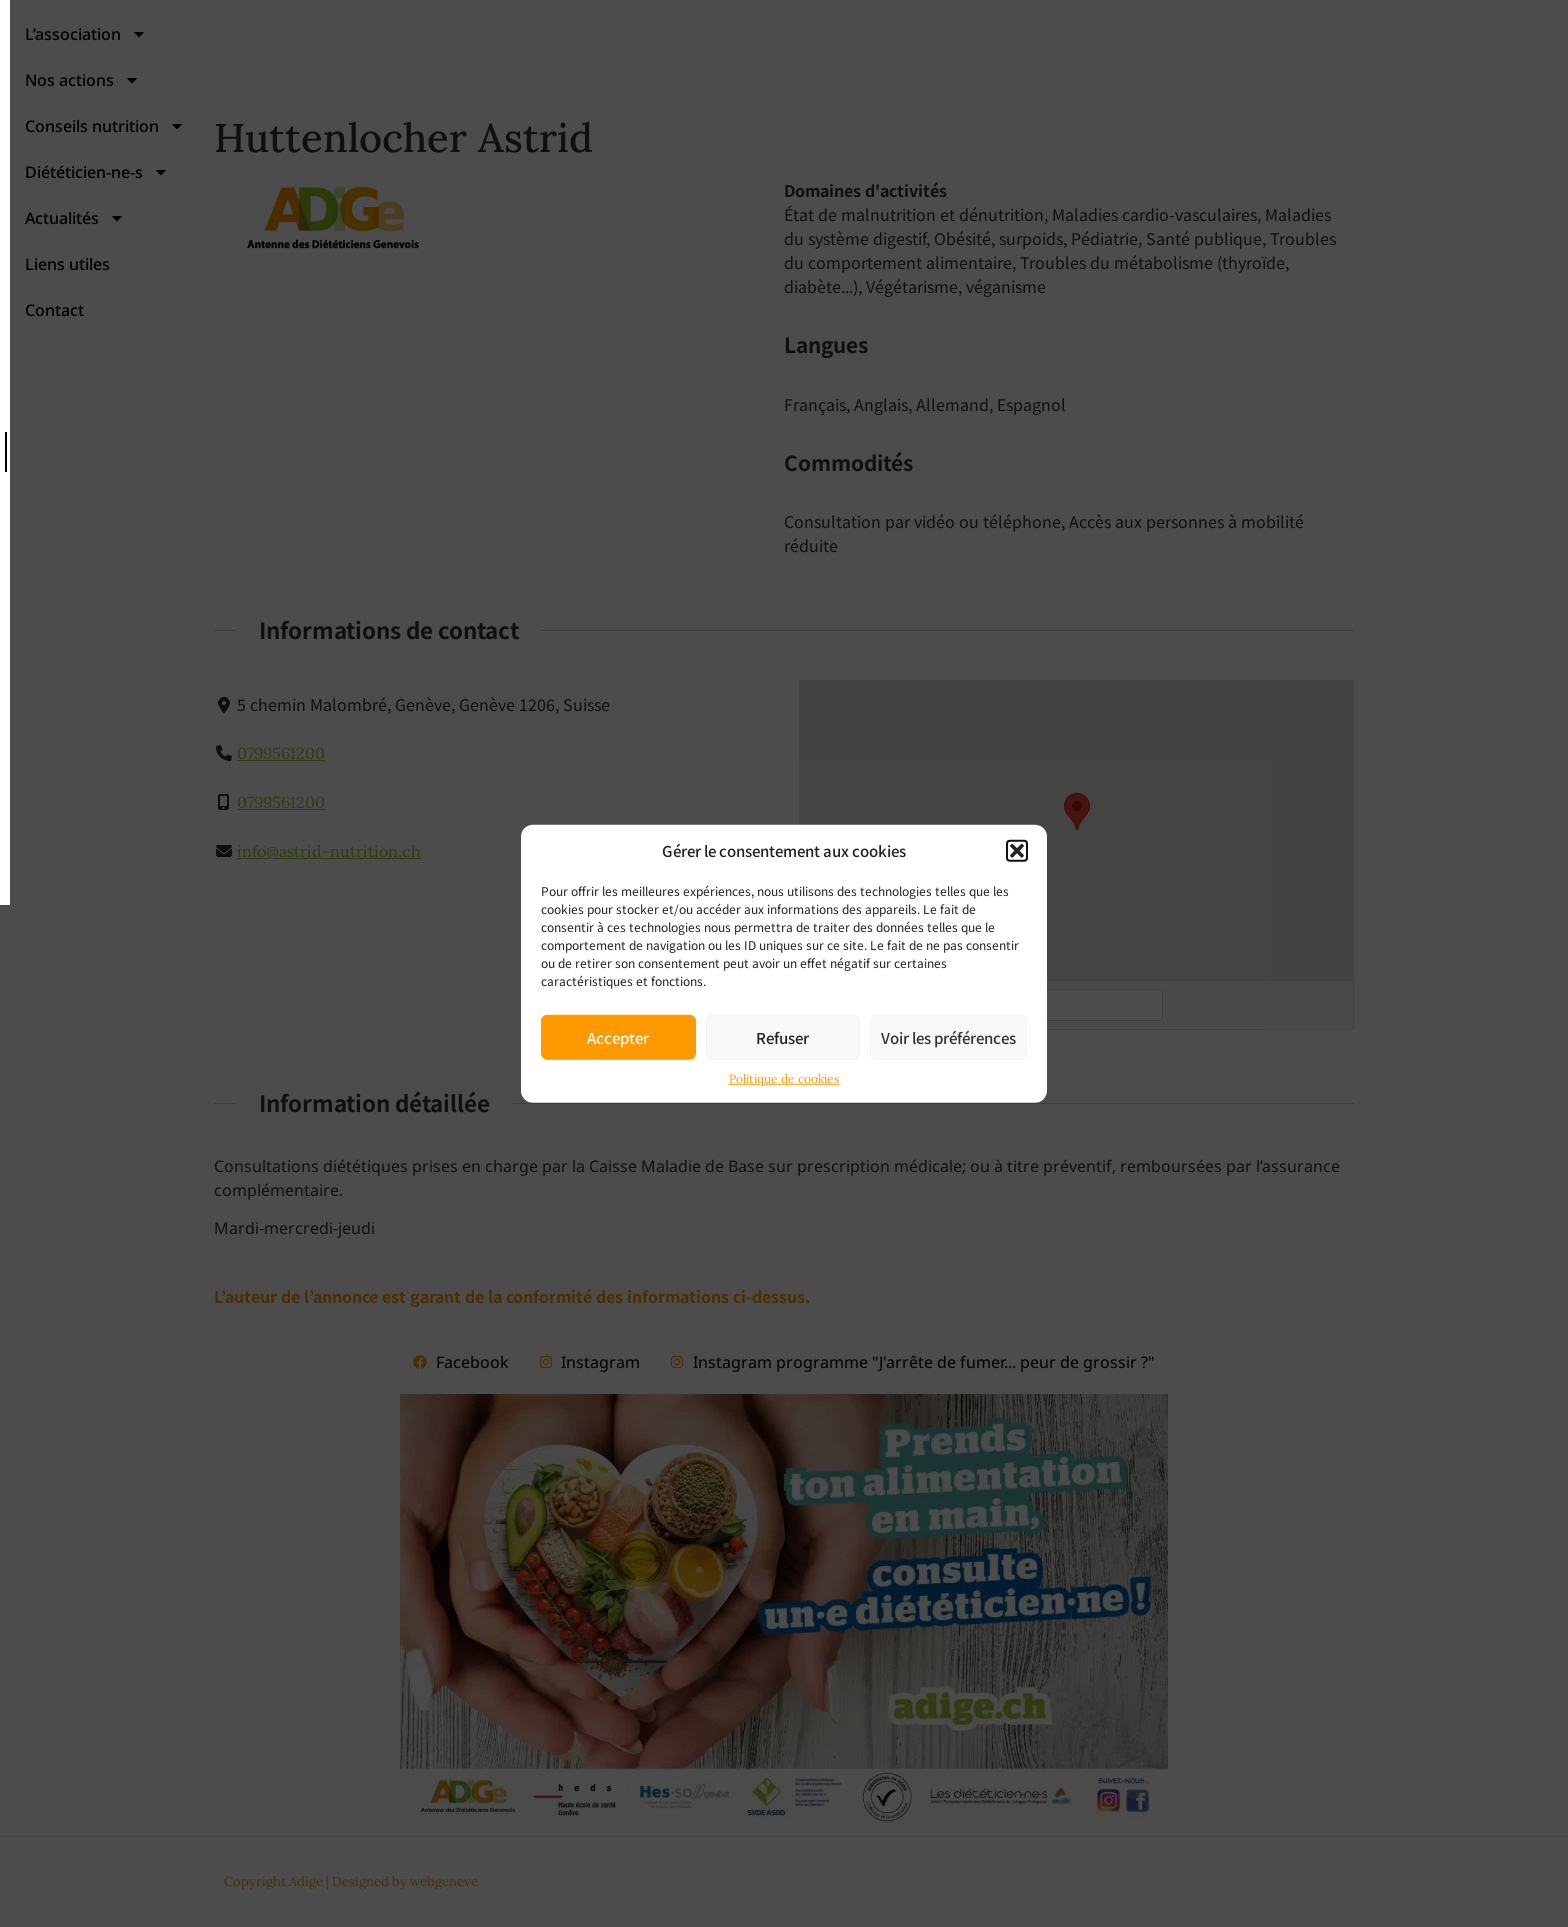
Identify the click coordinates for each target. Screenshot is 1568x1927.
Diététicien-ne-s (968, 73)
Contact (1404, 73)
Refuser (782, 1036)
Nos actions (579, 73)
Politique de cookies (784, 1078)
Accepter (618, 1036)
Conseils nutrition (767, 73)
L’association (411, 73)
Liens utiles (1282, 73)
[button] (1017, 851)
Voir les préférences (948, 1036)
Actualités (1140, 73)
